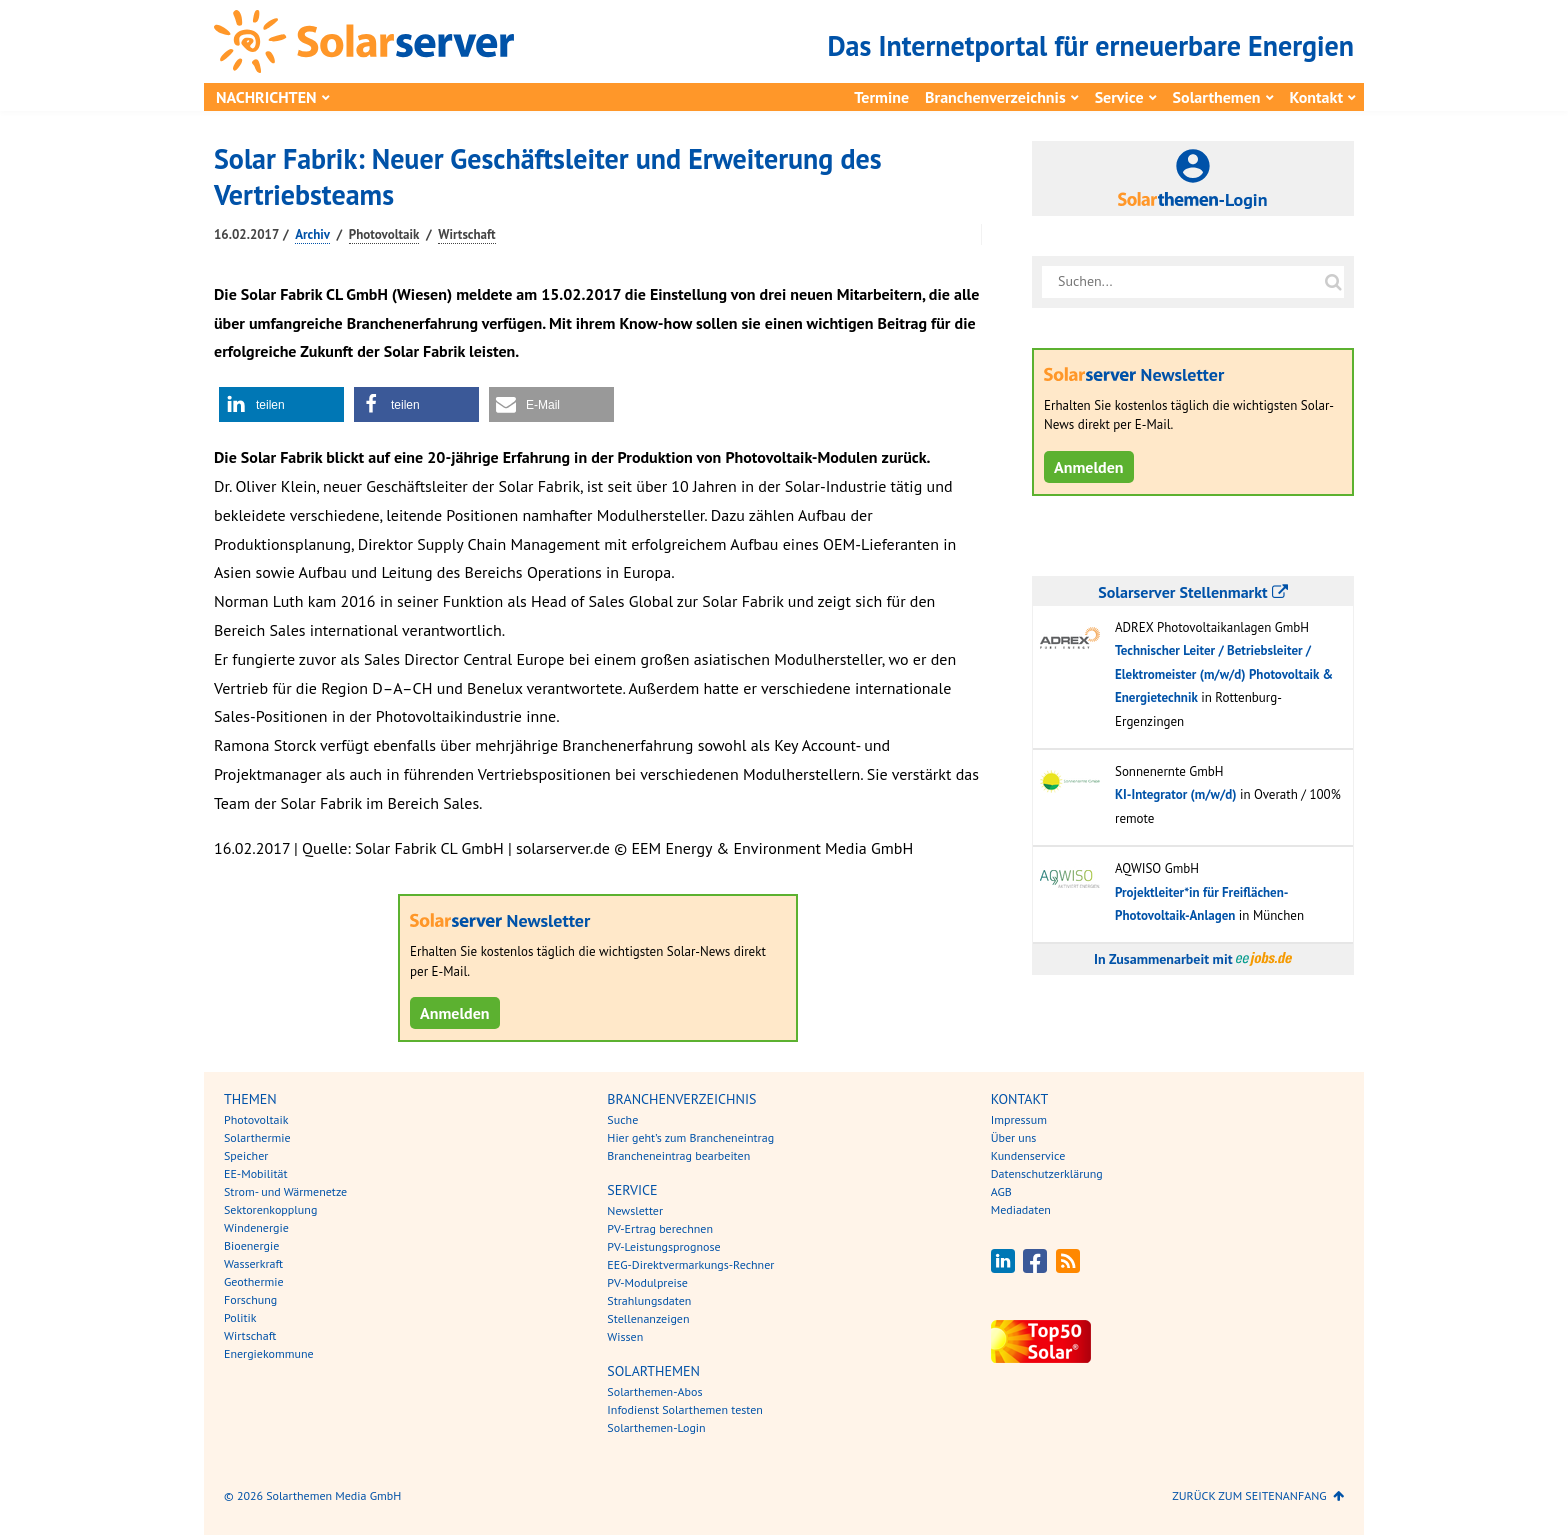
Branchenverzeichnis (995, 97)
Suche (622, 1119)
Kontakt (1316, 97)
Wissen (625, 1336)
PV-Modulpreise (647, 1282)
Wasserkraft (253, 1263)
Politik (240, 1317)
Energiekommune (269, 1353)
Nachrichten (266, 97)
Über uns (1014, 1137)
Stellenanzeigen (648, 1318)
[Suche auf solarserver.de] (1333, 282)
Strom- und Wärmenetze (285, 1191)
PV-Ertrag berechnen (660, 1228)
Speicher (246, 1155)
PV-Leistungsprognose (663, 1246)
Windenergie (256, 1227)
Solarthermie (257, 1137)
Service (1119, 97)
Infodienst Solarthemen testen (685, 1409)
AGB (1001, 1191)
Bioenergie (251, 1245)
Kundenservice (1028, 1155)
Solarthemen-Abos (654, 1391)
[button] (281, 404)
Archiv (312, 234)
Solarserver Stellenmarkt (1192, 592)
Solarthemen (1217, 97)
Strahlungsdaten (649, 1300)
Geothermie (254, 1281)
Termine (881, 97)
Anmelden (455, 1013)
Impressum (1019, 1119)
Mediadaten (1021, 1209)
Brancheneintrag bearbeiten (678, 1155)
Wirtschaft (466, 234)
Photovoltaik (384, 234)
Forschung (250, 1299)
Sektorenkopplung (270, 1209)
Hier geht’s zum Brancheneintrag (690, 1137)
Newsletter (635, 1210)
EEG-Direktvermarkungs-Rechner (690, 1264)
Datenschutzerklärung (1047, 1173)
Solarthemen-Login (656, 1427)
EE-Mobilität (256, 1173)
